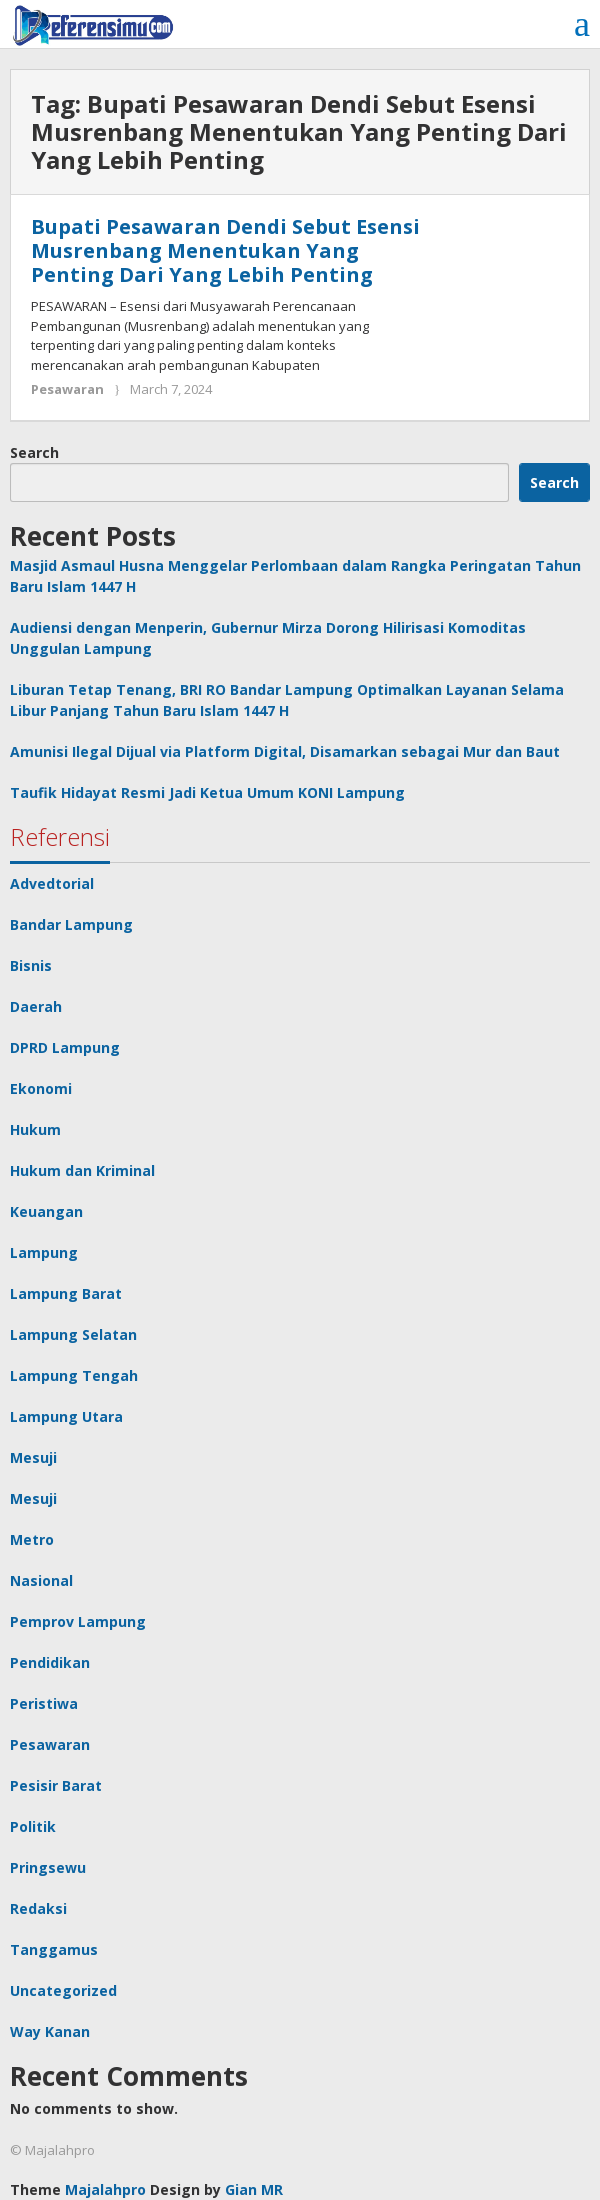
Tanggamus (54, 1949)
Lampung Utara (66, 1416)
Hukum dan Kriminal (82, 1170)
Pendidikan (50, 1662)
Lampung (44, 1252)
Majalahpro (105, 2189)
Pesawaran (67, 389)
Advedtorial (52, 883)
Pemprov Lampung (78, 1621)
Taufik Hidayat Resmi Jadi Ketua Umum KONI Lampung (207, 792)
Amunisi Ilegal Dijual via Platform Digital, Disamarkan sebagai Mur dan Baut (285, 751)
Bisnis (31, 965)
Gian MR (254, 2189)
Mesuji (33, 1457)
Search (34, 452)
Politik (33, 1826)
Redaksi (38, 1908)
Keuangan (46, 1211)
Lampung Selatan (73, 1334)
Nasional (41, 1580)
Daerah (36, 1006)
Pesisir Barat (56, 1785)
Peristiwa (44, 1703)
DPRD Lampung (65, 1047)
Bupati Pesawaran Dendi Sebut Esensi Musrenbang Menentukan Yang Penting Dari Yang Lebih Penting (225, 250)
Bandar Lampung (71, 924)
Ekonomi (41, 1088)
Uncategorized (63, 1990)
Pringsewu (48, 1867)
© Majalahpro (52, 2150)
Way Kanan (50, 2031)
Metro (32, 1539)
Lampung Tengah (74, 1375)
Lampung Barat (66, 1293)
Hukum (35, 1129)
